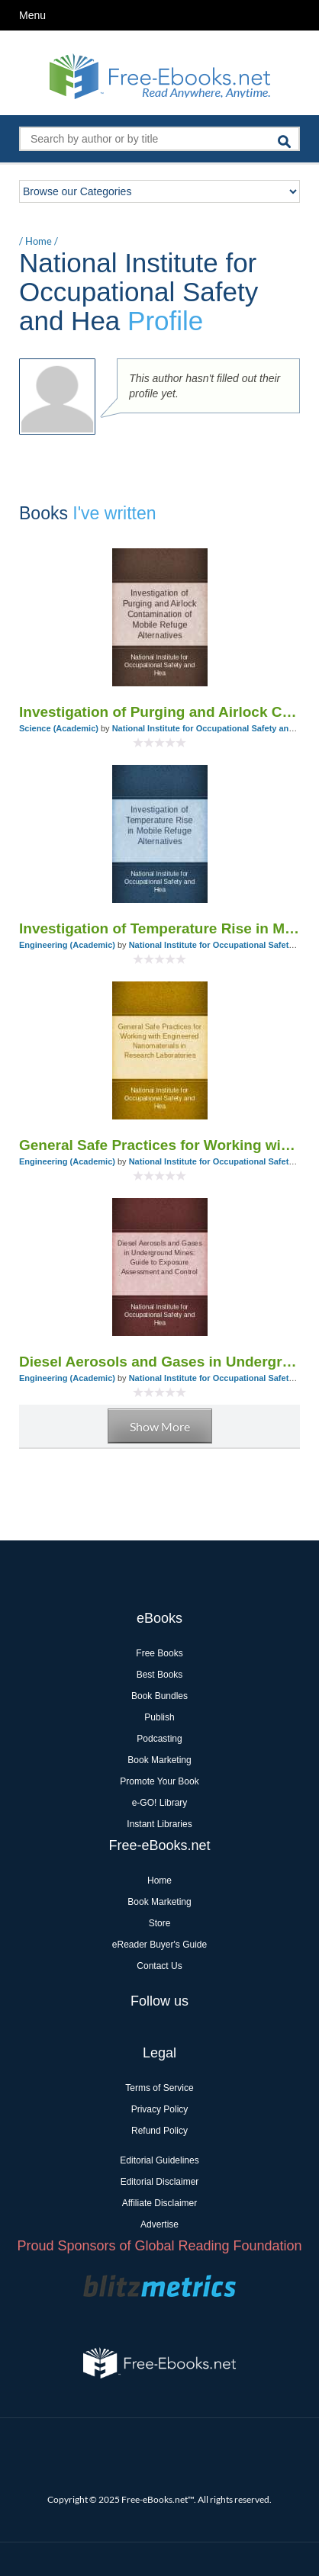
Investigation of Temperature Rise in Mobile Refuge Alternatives (159, 928)
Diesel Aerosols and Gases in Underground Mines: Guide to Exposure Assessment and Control (159, 1362)
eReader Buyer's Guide (159, 1944)
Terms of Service (159, 2088)
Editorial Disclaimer (160, 2181)
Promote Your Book (159, 1781)
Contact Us (159, 1966)
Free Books (159, 1653)
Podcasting (159, 1738)
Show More (160, 1426)
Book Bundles (159, 1696)
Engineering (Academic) (67, 944)
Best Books (160, 1674)
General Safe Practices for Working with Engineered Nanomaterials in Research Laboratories (159, 1145)
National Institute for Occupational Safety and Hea (212, 728)
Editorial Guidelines (159, 2160)
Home (38, 241)
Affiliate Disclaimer (159, 2203)
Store (160, 1923)
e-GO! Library (160, 1802)
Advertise (159, 2224)
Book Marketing (159, 1760)
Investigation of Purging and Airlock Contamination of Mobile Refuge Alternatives (159, 712)
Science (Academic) (58, 728)
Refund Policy (159, 2130)
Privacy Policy (159, 2109)
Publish (159, 1717)
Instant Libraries (159, 1824)
